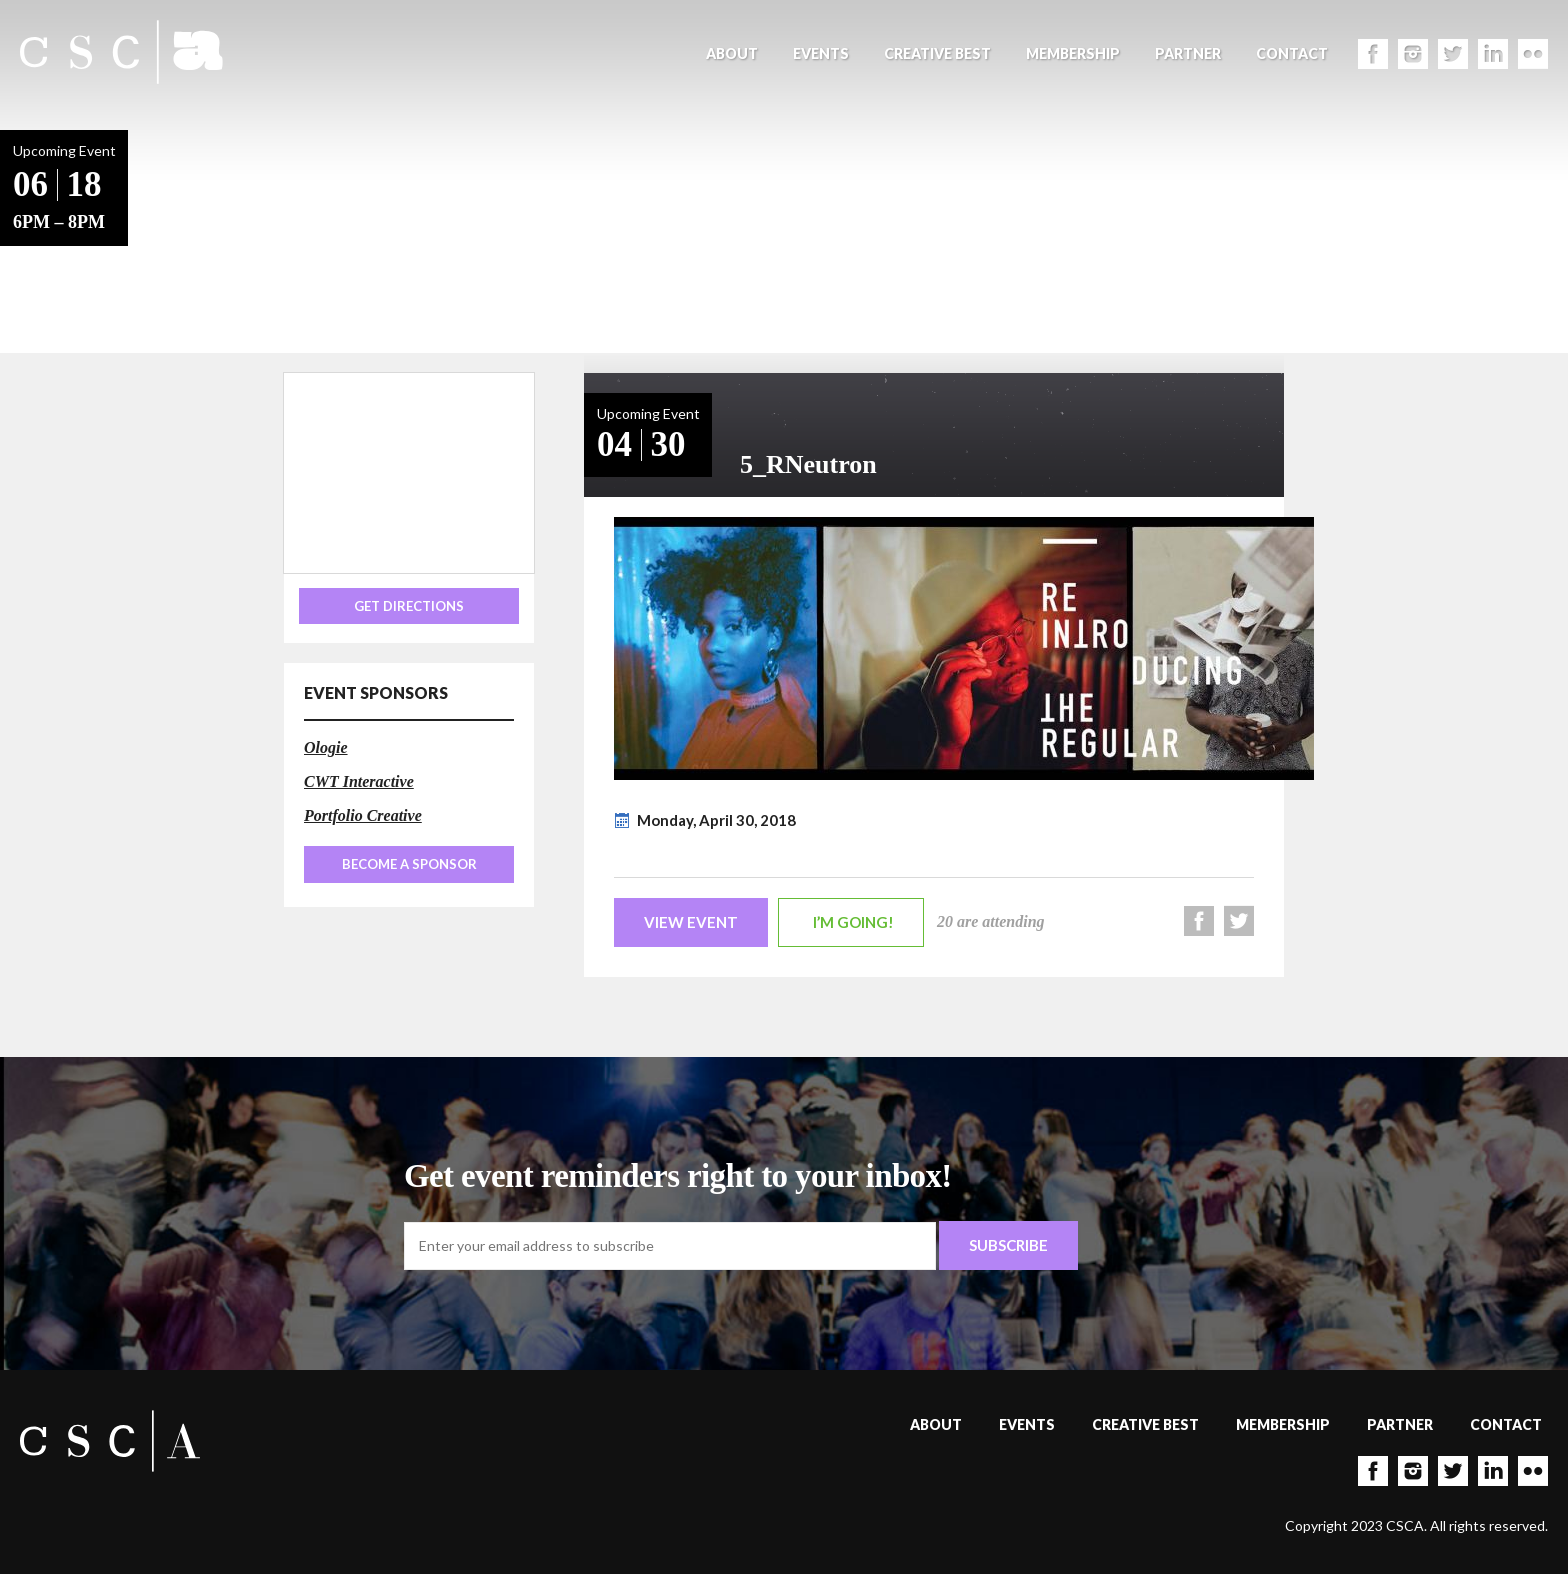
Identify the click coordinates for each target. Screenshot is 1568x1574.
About (732, 53)
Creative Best (937, 53)
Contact (1292, 53)
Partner (1188, 53)
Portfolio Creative (363, 815)
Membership (1073, 53)
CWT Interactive (359, 781)
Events (821, 53)
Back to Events (190, 240)
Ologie (326, 747)
